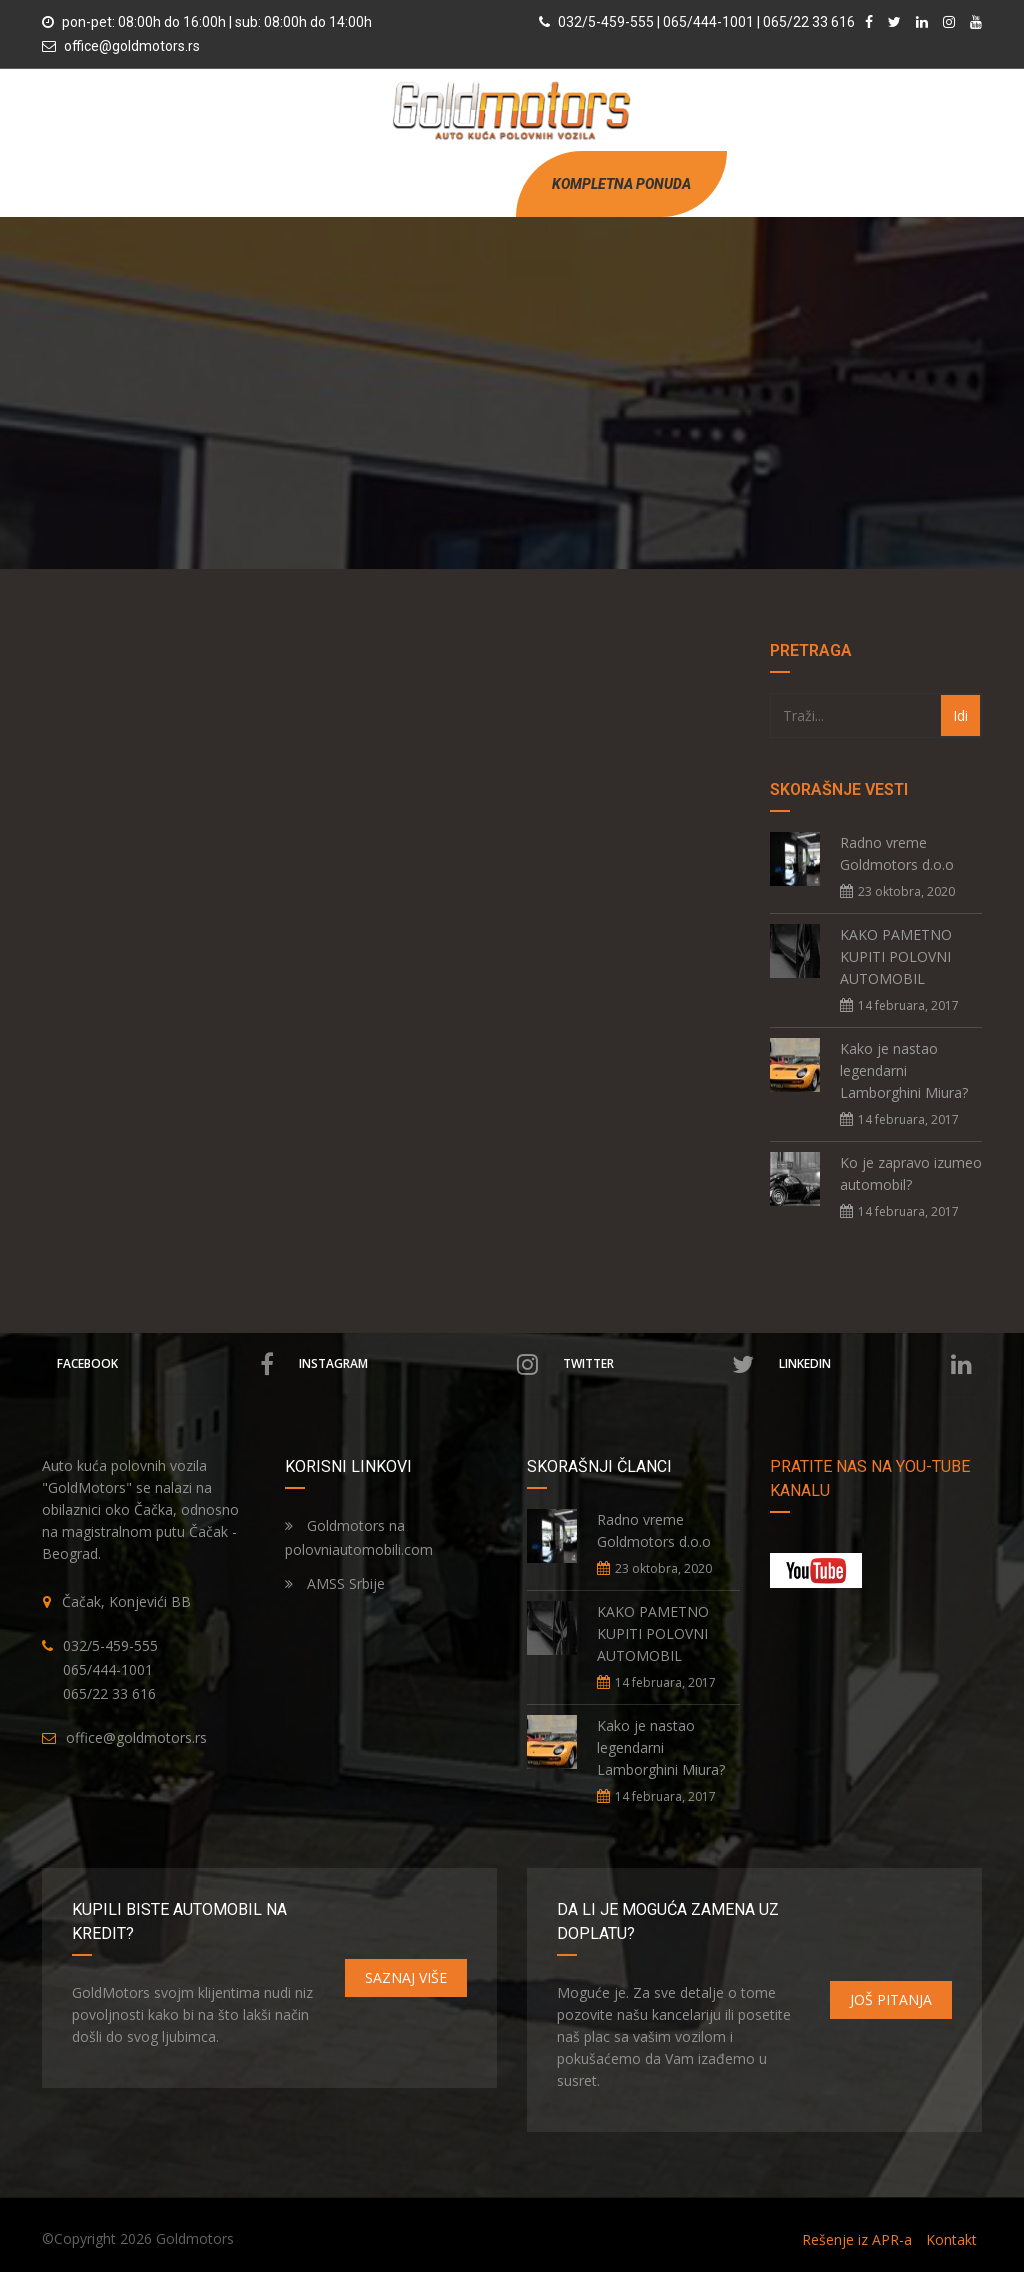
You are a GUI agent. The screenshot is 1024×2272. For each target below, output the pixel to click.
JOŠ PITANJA (891, 1999)
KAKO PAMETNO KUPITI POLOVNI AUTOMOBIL (896, 956)
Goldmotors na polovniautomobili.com (359, 1537)
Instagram (418, 1364)
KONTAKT (482, 183)
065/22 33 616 (109, 1693)
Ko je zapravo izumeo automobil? (911, 1173)
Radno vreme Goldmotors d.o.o (897, 853)
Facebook (165, 1364)
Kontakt (951, 2239)
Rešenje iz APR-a (857, 2239)
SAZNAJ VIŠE (406, 1977)
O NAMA (372, 183)
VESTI (425, 183)
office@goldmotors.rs (132, 46)
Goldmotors (195, 2238)
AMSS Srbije (335, 1583)
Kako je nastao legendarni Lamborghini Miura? (904, 1070)
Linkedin (875, 1364)
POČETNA (307, 183)
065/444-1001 (108, 1669)
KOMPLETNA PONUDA (621, 184)
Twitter (658, 1364)
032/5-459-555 (110, 1645)
